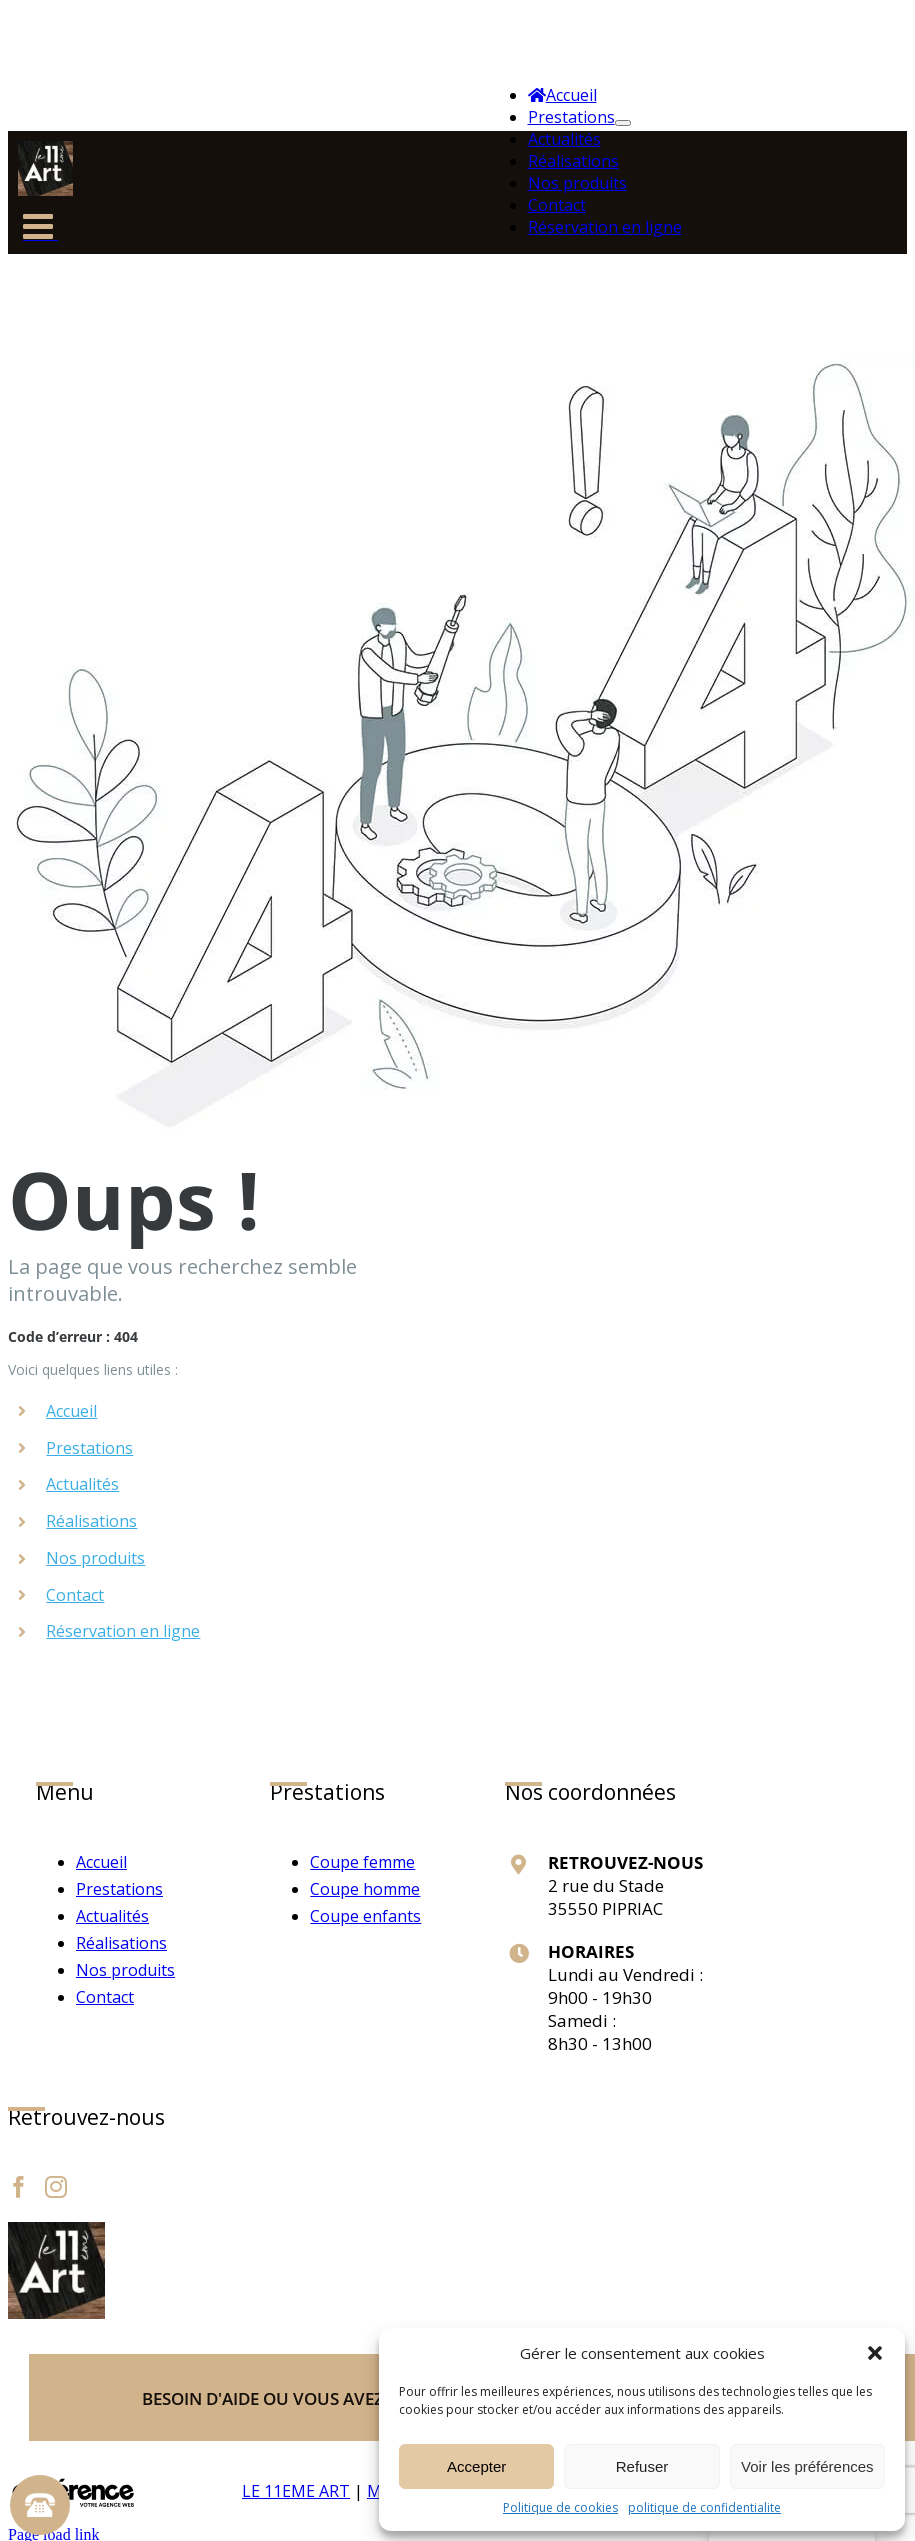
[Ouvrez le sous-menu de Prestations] (623, 123)
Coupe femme (362, 1862)
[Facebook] (19, 2187)
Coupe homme (365, 1889)
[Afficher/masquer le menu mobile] (40, 233)
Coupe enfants (365, 1916)
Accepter (476, 2466)
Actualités (82, 1484)
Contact (75, 1595)
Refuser (642, 2466)
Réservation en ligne (123, 1631)
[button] (875, 2353)
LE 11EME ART (296, 2491)
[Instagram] (56, 2187)
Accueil (71, 1411)
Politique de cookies (560, 2507)
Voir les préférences (807, 2466)
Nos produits (95, 1558)
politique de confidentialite (704, 2507)
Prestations (89, 1448)
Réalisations (91, 1521)
